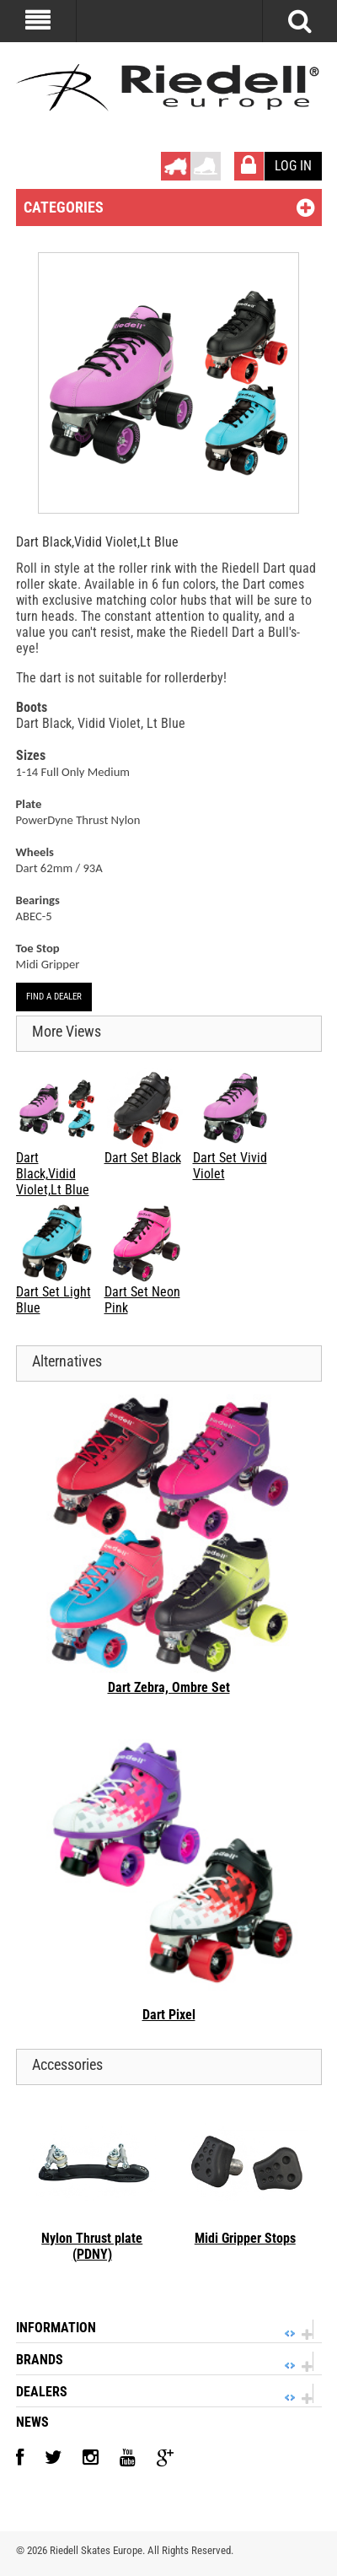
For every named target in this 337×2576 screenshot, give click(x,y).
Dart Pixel (168, 2015)
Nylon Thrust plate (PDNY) (91, 2246)
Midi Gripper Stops (245, 2238)
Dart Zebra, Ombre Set (169, 1687)
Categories (64, 207)
